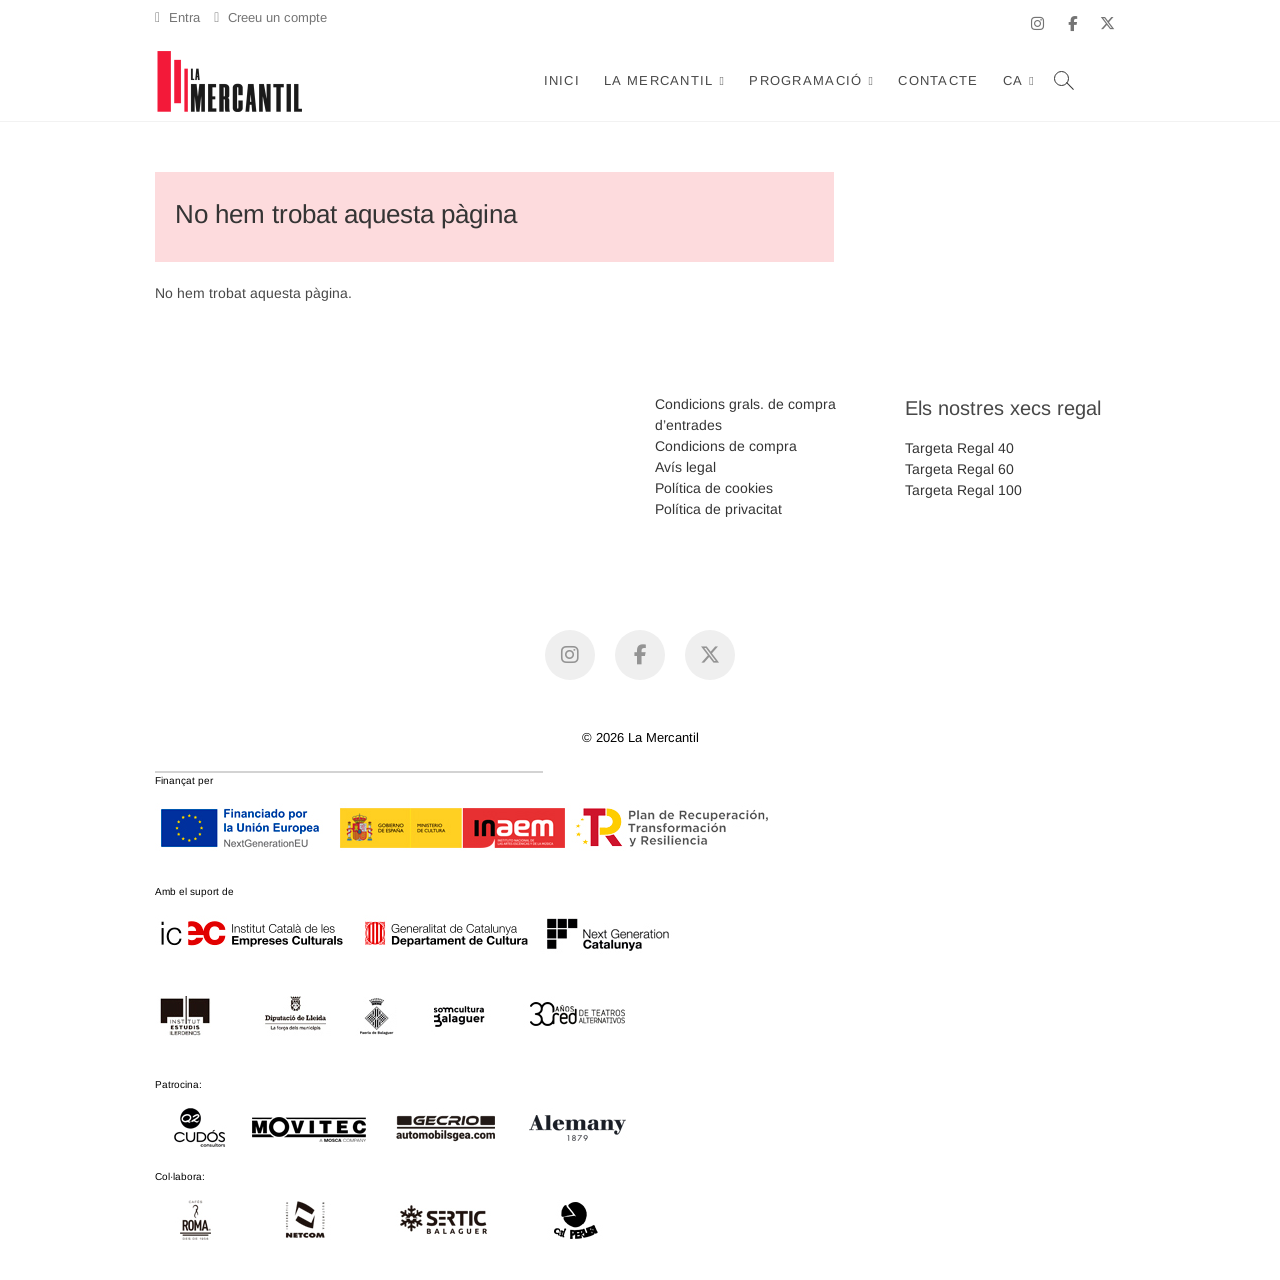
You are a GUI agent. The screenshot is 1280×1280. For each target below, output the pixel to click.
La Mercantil (659, 80)
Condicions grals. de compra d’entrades (745, 414)
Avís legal (685, 467)
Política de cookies (714, 488)
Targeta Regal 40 (959, 448)
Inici (562, 80)
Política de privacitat (718, 509)
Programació (805, 80)
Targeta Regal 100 (963, 490)
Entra (177, 17)
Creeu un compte (270, 17)
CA (1013, 80)
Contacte (938, 80)
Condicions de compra (726, 446)
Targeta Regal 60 (959, 469)
